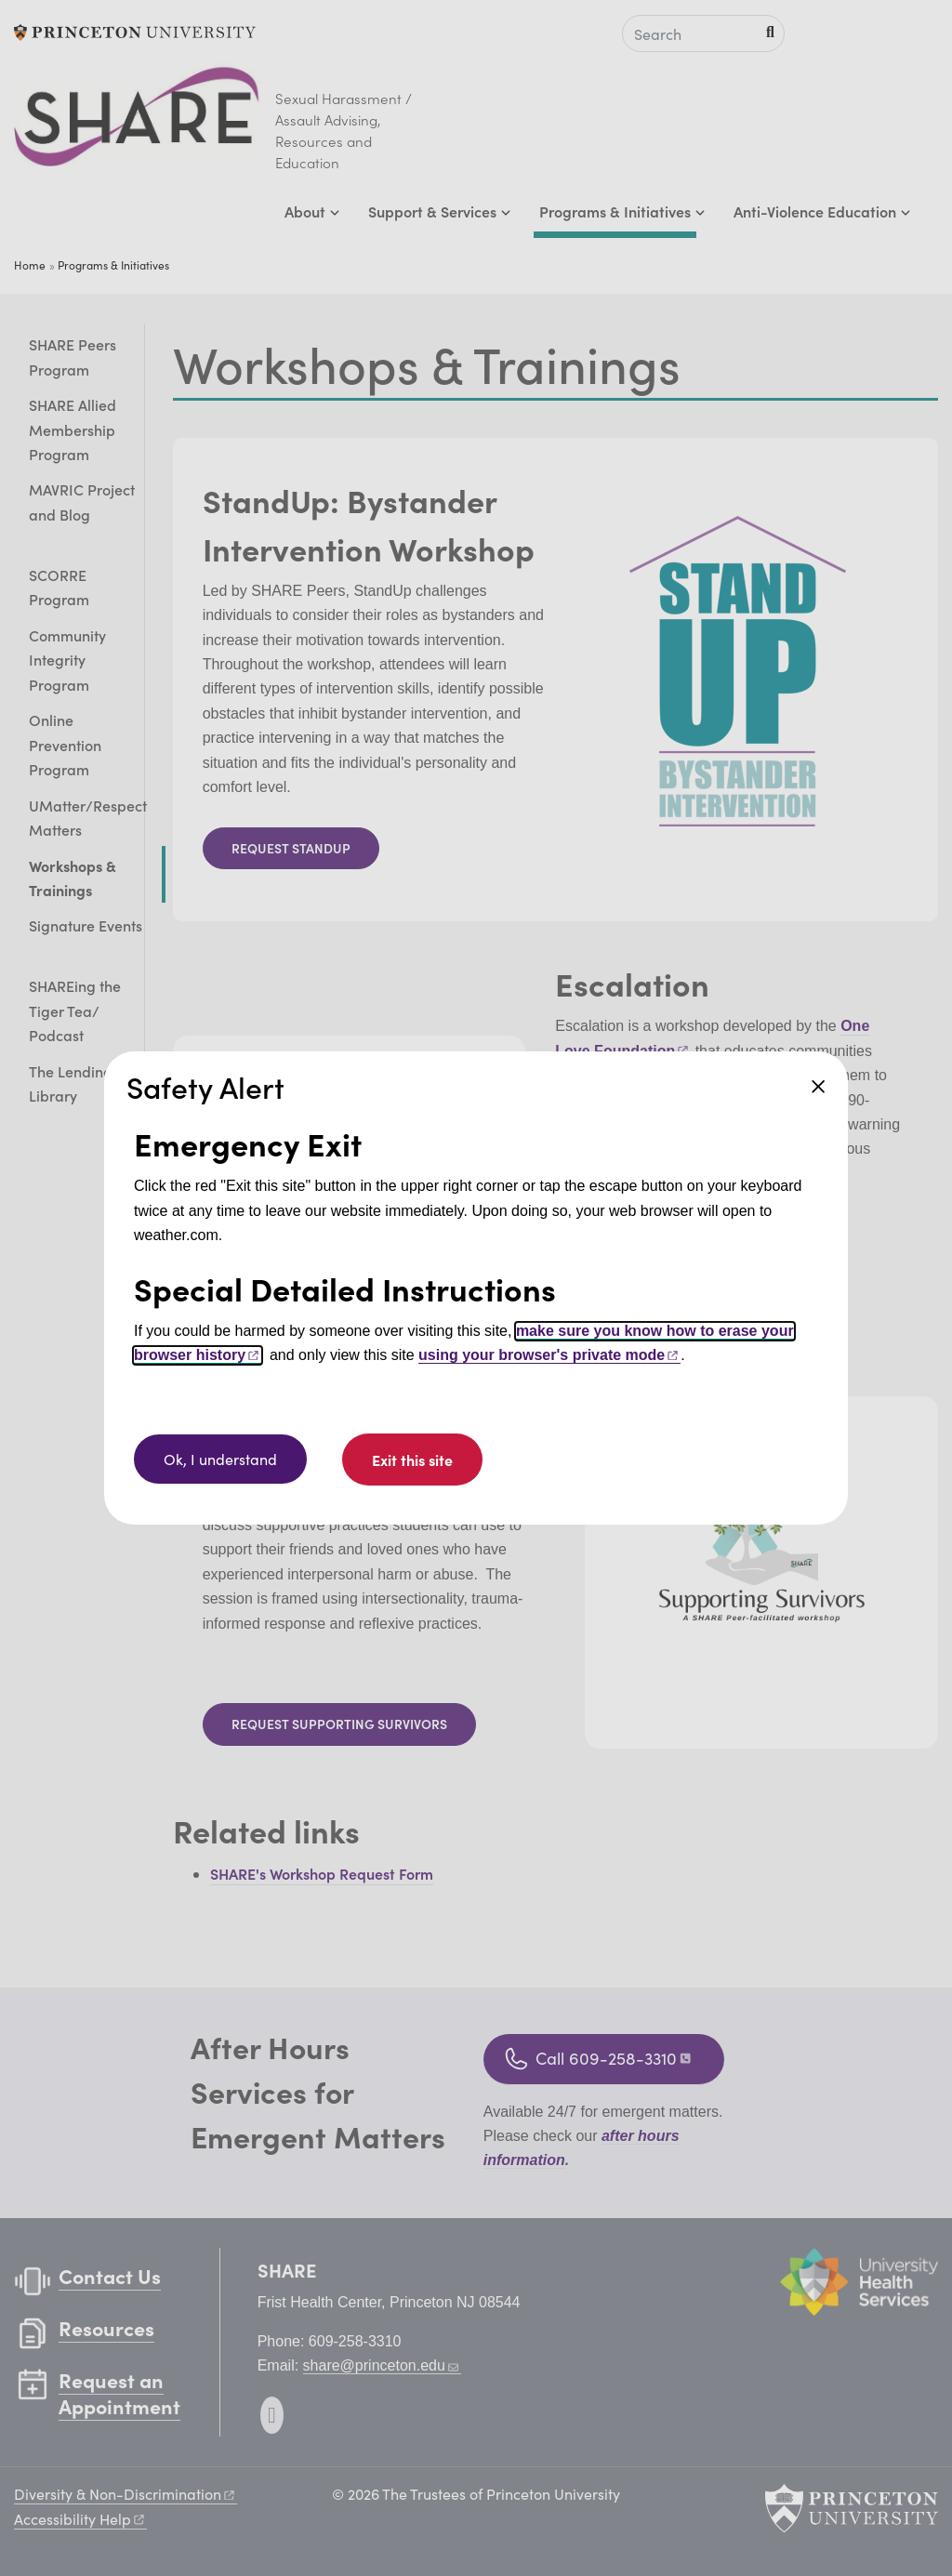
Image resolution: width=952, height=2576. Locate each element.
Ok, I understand (220, 1459)
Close (818, 1086)
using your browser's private (549, 1355)
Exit (412, 1459)
